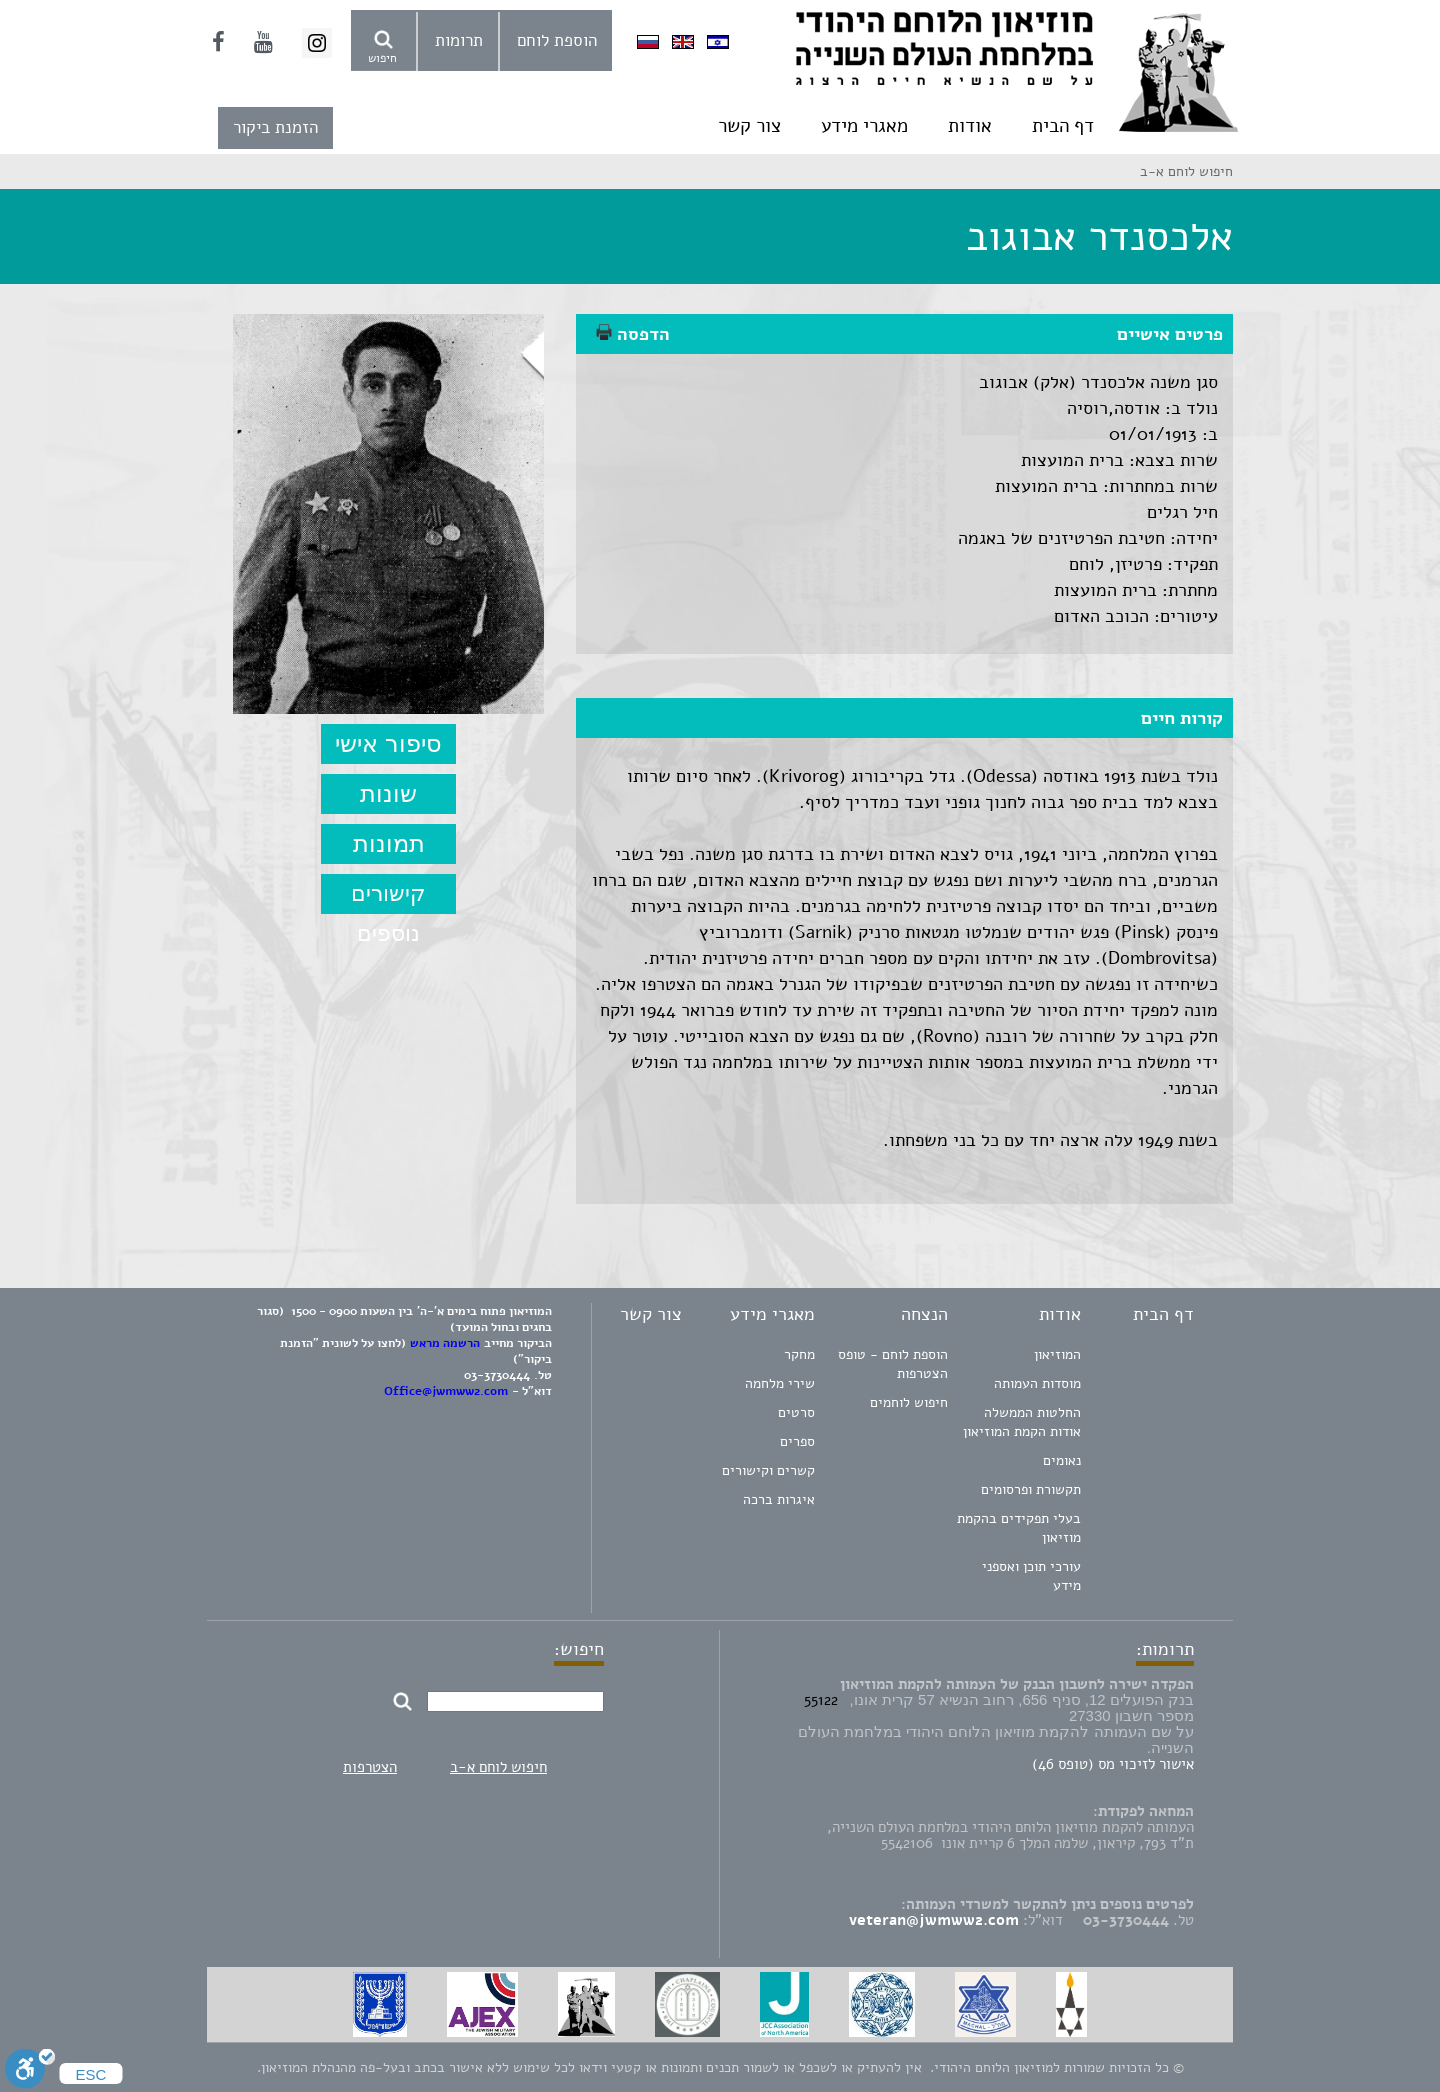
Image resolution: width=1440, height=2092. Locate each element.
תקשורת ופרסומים (1031, 1489)
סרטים (796, 1412)
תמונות (389, 843)
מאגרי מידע (864, 126)
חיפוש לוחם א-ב (498, 1767)
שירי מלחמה (780, 1383)
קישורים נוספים (388, 897)
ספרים (797, 1441)
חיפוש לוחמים (909, 1402)
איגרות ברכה (779, 1499)
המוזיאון (1057, 1354)
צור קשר (749, 126)
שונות (388, 793)
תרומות (459, 40)
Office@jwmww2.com (446, 1391)
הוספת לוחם (557, 40)
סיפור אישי (388, 743)
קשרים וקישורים (768, 1470)
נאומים (1062, 1460)
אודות (970, 126)
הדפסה (633, 334)
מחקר (799, 1354)
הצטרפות (370, 1767)
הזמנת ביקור (275, 127)
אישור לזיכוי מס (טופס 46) (1113, 1764)
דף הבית (1063, 126)
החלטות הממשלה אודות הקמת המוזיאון (1022, 1422)
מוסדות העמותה (1037, 1383)
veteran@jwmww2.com (934, 1920)
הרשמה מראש (445, 1343)
